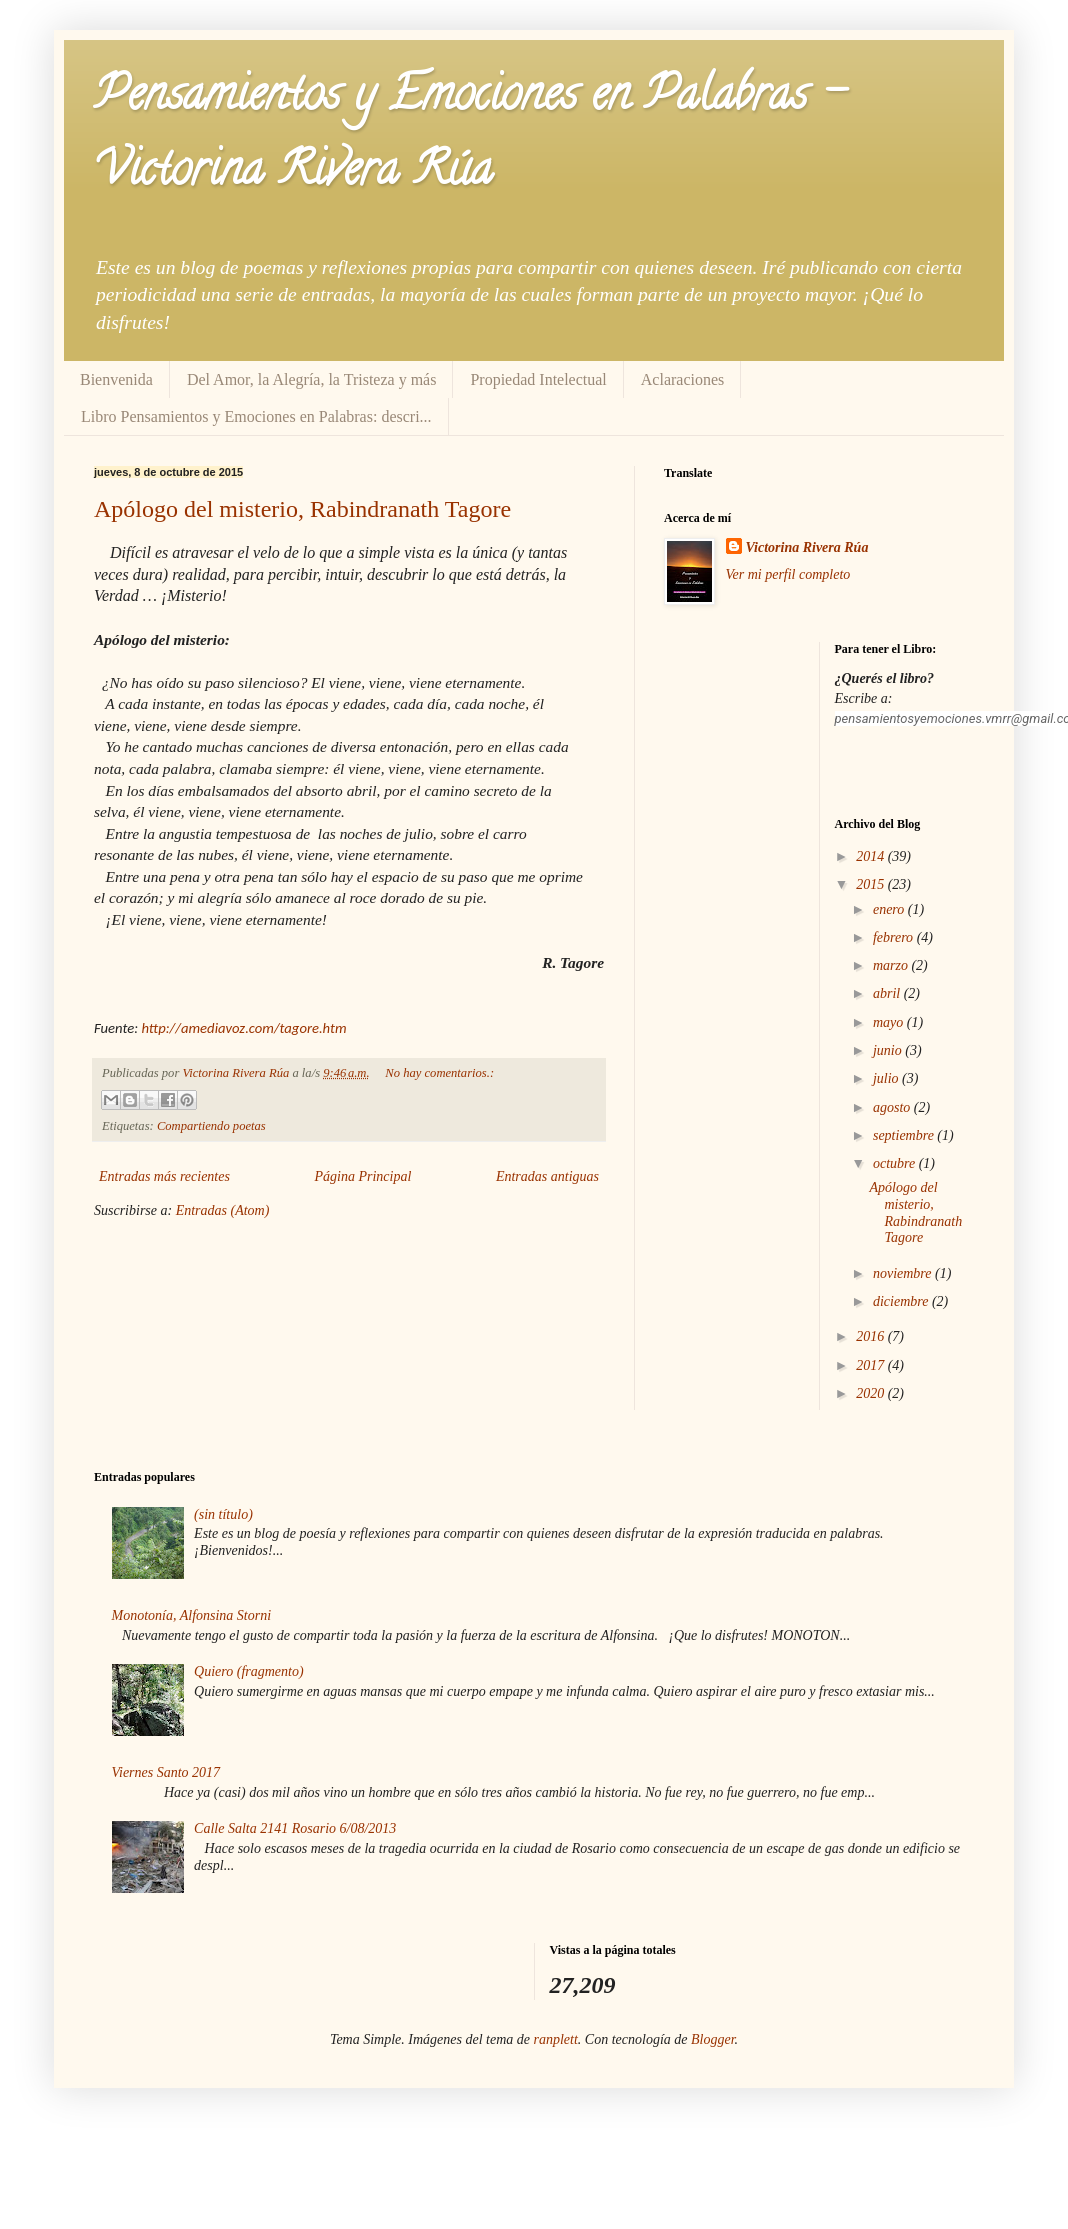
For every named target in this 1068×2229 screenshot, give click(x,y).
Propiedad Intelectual (538, 379)
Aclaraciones (683, 379)
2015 (872, 884)
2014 (872, 856)
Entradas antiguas (547, 1176)
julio (887, 1078)
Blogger (713, 2039)
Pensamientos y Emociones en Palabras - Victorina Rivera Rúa (469, 136)
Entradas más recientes (164, 1176)
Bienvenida (116, 379)
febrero (895, 937)
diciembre (902, 1301)
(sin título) (223, 1514)
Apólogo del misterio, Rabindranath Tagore (302, 509)
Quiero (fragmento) (249, 1671)
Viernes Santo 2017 (166, 1772)
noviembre (904, 1273)
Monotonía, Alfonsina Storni (192, 1615)
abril (888, 993)
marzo (892, 965)
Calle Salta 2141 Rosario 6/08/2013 (295, 1828)
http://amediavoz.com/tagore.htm (243, 1028)
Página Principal (363, 1176)
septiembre (905, 1135)
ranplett (556, 2039)
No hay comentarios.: (439, 1073)
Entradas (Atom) (223, 1210)
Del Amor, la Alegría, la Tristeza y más (312, 379)
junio (889, 1050)
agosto (893, 1107)
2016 (872, 1336)
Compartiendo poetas (211, 1126)
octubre (896, 1163)
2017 (872, 1365)
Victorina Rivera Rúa (807, 547)
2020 (872, 1393)
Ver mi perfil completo (788, 574)
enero (890, 909)
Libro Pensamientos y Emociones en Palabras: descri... (256, 416)
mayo (890, 1022)
